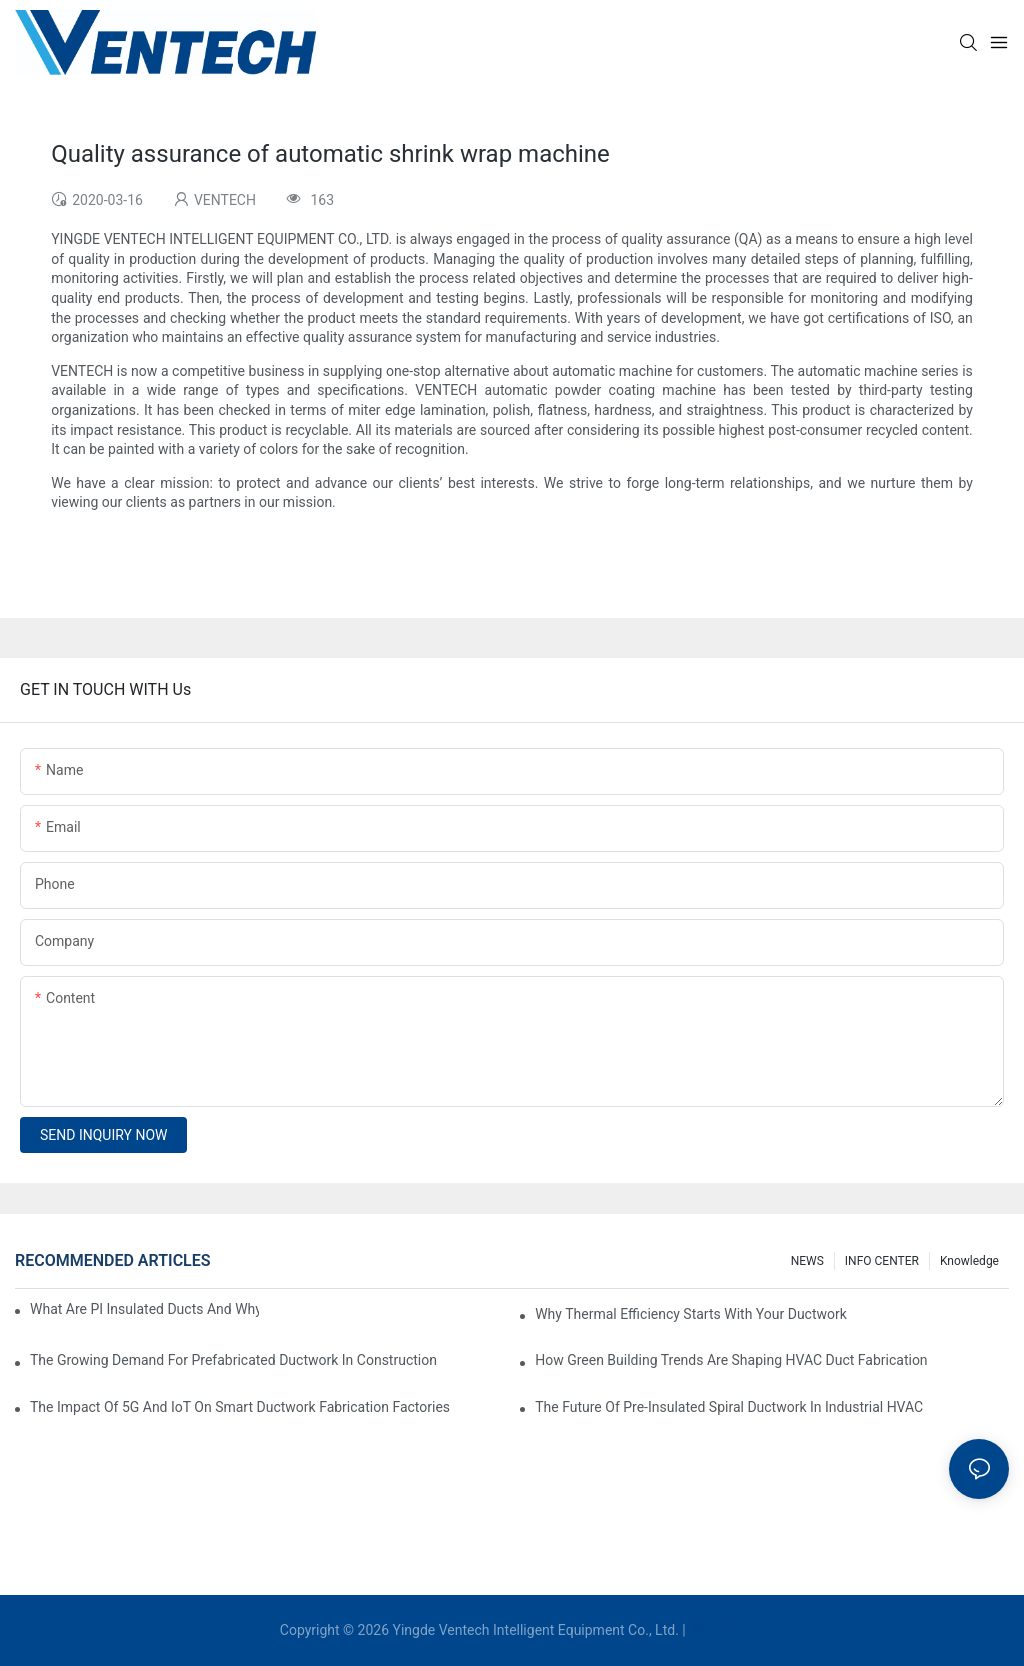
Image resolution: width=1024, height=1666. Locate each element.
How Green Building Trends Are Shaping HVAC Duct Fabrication (731, 1360)
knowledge (969, 1261)
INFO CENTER (882, 1261)
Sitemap (716, 1630)
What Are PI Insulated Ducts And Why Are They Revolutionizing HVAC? (144, 1309)
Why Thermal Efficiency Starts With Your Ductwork (691, 1314)
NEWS (807, 1261)
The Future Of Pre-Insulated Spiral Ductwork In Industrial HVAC (729, 1407)
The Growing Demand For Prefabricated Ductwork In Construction (233, 1360)
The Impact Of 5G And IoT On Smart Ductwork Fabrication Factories (240, 1407)
